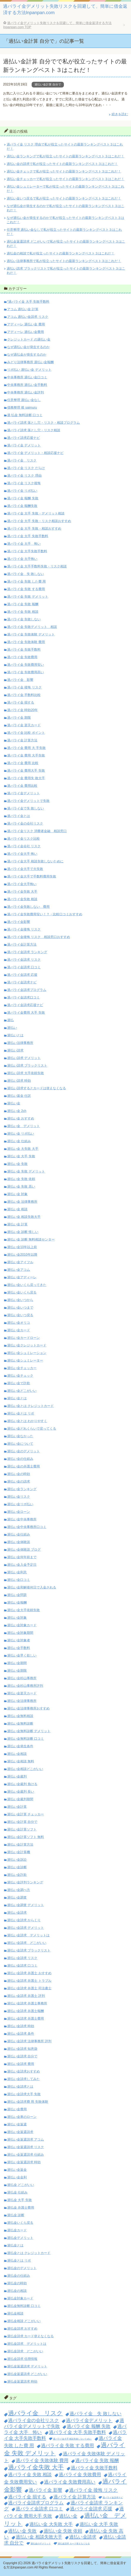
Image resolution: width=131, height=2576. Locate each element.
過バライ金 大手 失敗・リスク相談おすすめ (39, 521)
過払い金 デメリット (23, 1126)
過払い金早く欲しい (22, 1655)
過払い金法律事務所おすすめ (28, 1708)
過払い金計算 (17, 1806)
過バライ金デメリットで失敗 (28, 801)
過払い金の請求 (18, 1481)
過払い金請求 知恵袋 (22, 2048)
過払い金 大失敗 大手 (22, 1148)
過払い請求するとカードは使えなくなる (36, 1088)
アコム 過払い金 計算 (22, 309)
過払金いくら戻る (20, 2222)
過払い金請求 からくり (24, 1920)
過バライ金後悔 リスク (24, 929)
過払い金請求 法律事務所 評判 (29, 2041)
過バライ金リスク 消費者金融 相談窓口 (37, 831)
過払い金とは (17, 1398)
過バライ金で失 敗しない (25, 808)
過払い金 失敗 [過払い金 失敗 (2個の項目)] (22, 2530)
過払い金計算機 (18, 1852)
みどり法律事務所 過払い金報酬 (30, 362)
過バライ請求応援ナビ (23, 437)
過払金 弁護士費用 (20, 2207)
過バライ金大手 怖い (22, 853)
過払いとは (15, 1035)
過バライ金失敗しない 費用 (28, 906)
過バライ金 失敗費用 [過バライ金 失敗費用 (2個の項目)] (80, 2474)
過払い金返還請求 (20, 2132)
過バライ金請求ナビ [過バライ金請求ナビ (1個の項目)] (113, 2497)
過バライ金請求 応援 (22, 974)
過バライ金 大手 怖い (24, 543)
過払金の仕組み (18, 2275)
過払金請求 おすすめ (22, 2328)
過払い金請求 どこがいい (26, 1943)
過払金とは (15, 2245)
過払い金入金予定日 (22, 1564)
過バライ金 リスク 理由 (24, 475)
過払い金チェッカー (22, 1368)
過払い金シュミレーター (25, 1360)
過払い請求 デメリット (24, 1058)
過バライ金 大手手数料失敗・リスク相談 (37, 566)
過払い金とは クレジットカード (30, 1406)
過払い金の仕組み (20, 1459)
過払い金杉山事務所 (22, 1678)
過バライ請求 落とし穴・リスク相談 (33, 430)
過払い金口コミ (18, 1580)
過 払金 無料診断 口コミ (24, 415)
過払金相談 (15, 2313)
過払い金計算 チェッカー (25, 1814)
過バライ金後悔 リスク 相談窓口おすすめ (38, 937)
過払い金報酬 (17, 1602)
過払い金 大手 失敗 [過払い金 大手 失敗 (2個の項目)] (99, 2524)
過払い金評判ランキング (25, 1882)
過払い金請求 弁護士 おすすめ (29, 1973)
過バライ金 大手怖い (22, 558)
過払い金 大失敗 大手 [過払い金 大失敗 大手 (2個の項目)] (50, 2524)
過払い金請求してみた (23, 2079)
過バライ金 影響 (20, 680)
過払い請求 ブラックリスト (27, 1065)
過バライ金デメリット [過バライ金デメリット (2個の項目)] (89, 2420)
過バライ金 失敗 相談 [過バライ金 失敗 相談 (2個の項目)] (30, 2474)
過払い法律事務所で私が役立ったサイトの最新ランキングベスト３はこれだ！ (64, 261)
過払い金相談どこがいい (25, 1769)
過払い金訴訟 (17, 1859)
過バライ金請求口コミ (23, 997)
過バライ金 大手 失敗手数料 (27, 536)
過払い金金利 (17, 2177)
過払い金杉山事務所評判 (25, 1685)
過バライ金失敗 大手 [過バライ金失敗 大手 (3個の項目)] (36, 2467)
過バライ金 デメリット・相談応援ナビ (35, 453)
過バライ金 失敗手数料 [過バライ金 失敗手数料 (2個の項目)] (94, 2467)
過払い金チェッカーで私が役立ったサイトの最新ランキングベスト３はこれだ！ (65, 179)
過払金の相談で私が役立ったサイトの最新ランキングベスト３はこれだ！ (60, 253)
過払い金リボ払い (20, 1504)
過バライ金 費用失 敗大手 (26, 778)
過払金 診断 (15, 2215)
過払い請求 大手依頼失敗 (25, 1073)
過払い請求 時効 (19, 1080)
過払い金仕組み (18, 1534)
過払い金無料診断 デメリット (28, 1731)
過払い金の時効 (18, 1474)
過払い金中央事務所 (22, 1519)
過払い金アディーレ (22, 1277)
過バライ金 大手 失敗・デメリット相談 (35, 513)
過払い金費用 (17, 2109)
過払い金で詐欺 (18, 1383)
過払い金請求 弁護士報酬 (25, 2011)
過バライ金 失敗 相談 (22, 611)
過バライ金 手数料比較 (24, 695)
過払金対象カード (20, 2298)
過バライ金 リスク (22, 460)
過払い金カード (18, 1330)
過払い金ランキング (22, 1489)
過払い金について (20, 1443)
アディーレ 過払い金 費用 (26, 324)
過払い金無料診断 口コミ (25, 1738)
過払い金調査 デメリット (25, 1905)
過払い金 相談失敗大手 (24, 1216)
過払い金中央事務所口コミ (26, 1527)
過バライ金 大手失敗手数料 (27, 551)
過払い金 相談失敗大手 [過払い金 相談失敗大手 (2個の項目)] (39, 2536)
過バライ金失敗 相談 (22, 899)
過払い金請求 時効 (20, 2026)
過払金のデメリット (22, 2268)
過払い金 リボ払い (20, 1133)
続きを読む (120, 114)
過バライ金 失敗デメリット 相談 (32, 627)
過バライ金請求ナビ (22, 982)
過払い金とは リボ (20, 1413)
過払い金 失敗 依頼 (21, 1179)
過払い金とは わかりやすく (27, 1421)
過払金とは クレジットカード (28, 2253)
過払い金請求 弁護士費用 (25, 2018)
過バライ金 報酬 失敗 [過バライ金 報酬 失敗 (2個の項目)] (88, 2426)
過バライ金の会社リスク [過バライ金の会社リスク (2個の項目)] (33, 2420)
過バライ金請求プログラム (26, 990)
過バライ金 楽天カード (24, 725)
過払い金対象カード (22, 1625)
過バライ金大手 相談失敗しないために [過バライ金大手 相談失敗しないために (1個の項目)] (72, 2439)
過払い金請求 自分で (22, 2056)
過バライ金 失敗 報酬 (22, 604)
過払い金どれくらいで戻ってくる (31, 1428)
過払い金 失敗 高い (21, 1186)
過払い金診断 (17, 1867)
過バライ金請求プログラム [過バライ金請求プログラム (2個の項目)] (36, 2502)
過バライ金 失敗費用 (22, 657)
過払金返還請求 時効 (22, 2381)
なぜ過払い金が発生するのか (28, 347)
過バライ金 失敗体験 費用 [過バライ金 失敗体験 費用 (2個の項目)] (42, 2460)
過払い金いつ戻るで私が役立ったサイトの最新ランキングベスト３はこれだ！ (64, 198)
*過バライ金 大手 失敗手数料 (28, 301)
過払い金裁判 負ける (22, 1784)
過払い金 (13, 1103)
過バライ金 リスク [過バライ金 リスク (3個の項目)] (35, 2413)
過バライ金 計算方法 (22, 740)
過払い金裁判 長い (20, 1791)
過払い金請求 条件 (20, 2033)
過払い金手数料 (18, 1648)
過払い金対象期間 (20, 1632)
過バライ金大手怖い (22, 884)
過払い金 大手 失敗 (21, 1156)
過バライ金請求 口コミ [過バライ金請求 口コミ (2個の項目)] (39, 2508)
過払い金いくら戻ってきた (26, 1285)
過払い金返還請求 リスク (25, 2147)
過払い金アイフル (20, 1262)
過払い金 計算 (17, 1224)
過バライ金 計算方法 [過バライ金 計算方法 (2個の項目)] (74, 2496)
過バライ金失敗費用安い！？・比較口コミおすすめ (44, 914)
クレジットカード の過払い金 (28, 339)
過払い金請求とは (20, 2086)
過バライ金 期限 (19, 717)
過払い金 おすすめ (20, 1118)
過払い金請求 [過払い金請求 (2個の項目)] (82, 2536)
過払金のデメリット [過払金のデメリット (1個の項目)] (41, 2543)
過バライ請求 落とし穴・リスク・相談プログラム (43, 422)
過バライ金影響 (18, 922)
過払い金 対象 (17, 1194)
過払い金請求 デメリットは (28, 1935)
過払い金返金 (17, 2169)
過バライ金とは (18, 816)
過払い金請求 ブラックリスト (28, 1950)
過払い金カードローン (23, 1338)
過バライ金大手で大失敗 (25, 869)
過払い (12, 1027)
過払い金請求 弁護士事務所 (27, 2003)
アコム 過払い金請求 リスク (27, 316)
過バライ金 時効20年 (22, 710)
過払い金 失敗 (17, 1164)
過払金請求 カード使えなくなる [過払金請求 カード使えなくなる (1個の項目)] (74, 2543)
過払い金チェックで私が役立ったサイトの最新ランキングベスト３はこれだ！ (64, 171)
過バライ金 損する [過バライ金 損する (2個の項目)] (27, 2496)
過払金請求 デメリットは (26, 2343)
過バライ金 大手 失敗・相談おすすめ (34, 528)
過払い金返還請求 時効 (24, 2162)
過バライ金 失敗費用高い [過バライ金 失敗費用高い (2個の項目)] (69, 2481)
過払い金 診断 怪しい (22, 1232)
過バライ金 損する (20, 702)
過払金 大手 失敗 (19, 2200)
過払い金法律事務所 (22, 1701)
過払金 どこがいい (20, 2185)
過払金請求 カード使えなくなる (30, 2336)
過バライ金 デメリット (24, 445)
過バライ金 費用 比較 (22, 763)
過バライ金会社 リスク (24, 846)
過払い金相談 (17, 1753)
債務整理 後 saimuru (22, 407)
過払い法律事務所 (20, 1043)
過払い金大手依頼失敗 (23, 1610)
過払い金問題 (17, 1595)
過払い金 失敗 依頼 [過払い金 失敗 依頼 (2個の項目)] (63, 2530)
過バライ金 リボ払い (22, 490)
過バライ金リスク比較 (23, 838)
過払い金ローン (18, 1511)
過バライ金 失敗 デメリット (27, 596)
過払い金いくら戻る (22, 1292)
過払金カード (17, 2230)
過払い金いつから (20, 1300)
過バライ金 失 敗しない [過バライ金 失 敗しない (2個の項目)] (95, 2413)
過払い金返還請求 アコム (25, 2139)
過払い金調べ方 (18, 1890)
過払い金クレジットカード (26, 1345)
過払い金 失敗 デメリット (26, 1171)
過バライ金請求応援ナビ (25, 1005)
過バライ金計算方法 (22, 944)
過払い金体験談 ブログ (24, 1549)
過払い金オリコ (18, 1322)
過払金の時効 (17, 2283)
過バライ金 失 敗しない (25, 574)
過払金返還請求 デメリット (27, 2366)
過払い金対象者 (18, 1640)
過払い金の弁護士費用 (23, 1466)
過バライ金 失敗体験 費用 (26, 642)
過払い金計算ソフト (22, 1829)
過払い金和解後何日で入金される (31, 1587)
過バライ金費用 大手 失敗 (26, 1012)
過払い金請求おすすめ (23, 2071)
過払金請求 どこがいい (25, 2351)
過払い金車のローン (22, 2117)
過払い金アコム (18, 1269)
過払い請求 (15, 1050)
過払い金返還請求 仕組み (25, 2154)
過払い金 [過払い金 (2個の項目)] (68, 2516)
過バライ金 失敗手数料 (24, 649)
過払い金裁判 (17, 1776)
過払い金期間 (17, 1663)
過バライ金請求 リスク (24, 959)
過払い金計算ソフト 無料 (25, 1837)
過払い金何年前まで (22, 1557)
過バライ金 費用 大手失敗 (26, 755)
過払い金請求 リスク (22, 1958)
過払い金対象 (17, 1617)
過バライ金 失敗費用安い (25, 664)
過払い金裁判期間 (20, 1799)
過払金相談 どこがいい (24, 2321)
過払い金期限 (17, 1670)
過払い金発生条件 (20, 1746)
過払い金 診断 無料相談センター (31, 1239)
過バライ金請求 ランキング (27, 952)
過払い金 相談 (17, 1209)
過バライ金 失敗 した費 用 (26, 581)
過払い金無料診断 (20, 1723)
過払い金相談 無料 (20, 1761)
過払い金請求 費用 (20, 2064)
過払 (10, 1020)
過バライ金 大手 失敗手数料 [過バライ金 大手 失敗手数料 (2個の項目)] (77, 2432)
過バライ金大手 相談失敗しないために (35, 861)
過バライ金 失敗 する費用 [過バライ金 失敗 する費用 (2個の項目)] (67, 2445)
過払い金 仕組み (19, 1141)
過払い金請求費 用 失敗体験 (27, 2101)
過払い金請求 (17, 1912)
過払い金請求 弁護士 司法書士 (29, 1988)
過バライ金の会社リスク (25, 823)
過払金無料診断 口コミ (24, 2306)
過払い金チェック (20, 1375)
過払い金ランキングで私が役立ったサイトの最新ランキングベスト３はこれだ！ (65, 156)
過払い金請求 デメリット (25, 1927)
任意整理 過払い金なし (24, 400)
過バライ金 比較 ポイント (26, 732)
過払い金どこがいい (22, 1390)
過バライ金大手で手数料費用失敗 (31, 876)
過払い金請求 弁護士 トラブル (29, 1980)
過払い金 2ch (16, 1111)
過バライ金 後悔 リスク (24, 687)
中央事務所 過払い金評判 (25, 392)
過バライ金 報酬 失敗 (22, 498)
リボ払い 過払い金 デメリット (29, 369)
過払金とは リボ (19, 2260)
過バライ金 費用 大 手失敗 (26, 748)
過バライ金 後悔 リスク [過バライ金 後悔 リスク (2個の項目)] (93, 2490)
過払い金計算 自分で (47, 84)
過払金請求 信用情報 (22, 2359)
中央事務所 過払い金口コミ (27, 377)
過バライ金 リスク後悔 (24, 483)
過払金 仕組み (17, 2192)
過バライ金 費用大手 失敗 (26, 770)
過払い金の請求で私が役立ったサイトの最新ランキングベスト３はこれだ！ (62, 164)
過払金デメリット (20, 2238)
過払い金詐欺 (17, 1875)
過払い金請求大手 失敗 (24, 2094)
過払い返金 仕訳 (19, 1095)
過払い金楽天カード (22, 1693)
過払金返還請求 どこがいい (27, 2374)
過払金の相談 (17, 2290)
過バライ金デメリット (23, 793)
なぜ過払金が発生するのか (26, 354)
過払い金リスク (18, 1496)
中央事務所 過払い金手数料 (27, 385)
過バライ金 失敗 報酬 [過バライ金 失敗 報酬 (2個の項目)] (97, 2460)
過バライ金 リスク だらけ (26, 468)
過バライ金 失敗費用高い (25, 672)
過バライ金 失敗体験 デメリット (31, 634)
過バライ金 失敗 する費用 (26, 589)
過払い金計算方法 (20, 1844)
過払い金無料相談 (20, 1716)
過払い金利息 (17, 1572)
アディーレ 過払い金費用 (25, 332)
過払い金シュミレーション (26, 1353)
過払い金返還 (17, 2124)
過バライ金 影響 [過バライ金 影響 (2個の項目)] (45, 2490)
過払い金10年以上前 (22, 1247)
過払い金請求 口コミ (22, 1965)
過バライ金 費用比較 (22, 785)
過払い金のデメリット (23, 1451)
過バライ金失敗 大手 (22, 891)
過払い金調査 (17, 1897)
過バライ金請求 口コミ (24, 967)
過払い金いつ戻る (20, 1315)
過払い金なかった (20, 1436)
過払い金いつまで (20, 1307)
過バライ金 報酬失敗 (22, 506)
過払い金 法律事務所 (22, 1201)
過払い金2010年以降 (22, 1254)
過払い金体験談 (18, 1542)
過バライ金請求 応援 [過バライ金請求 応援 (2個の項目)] (91, 2508)
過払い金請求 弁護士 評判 (26, 1996)
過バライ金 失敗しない (24, 619)
